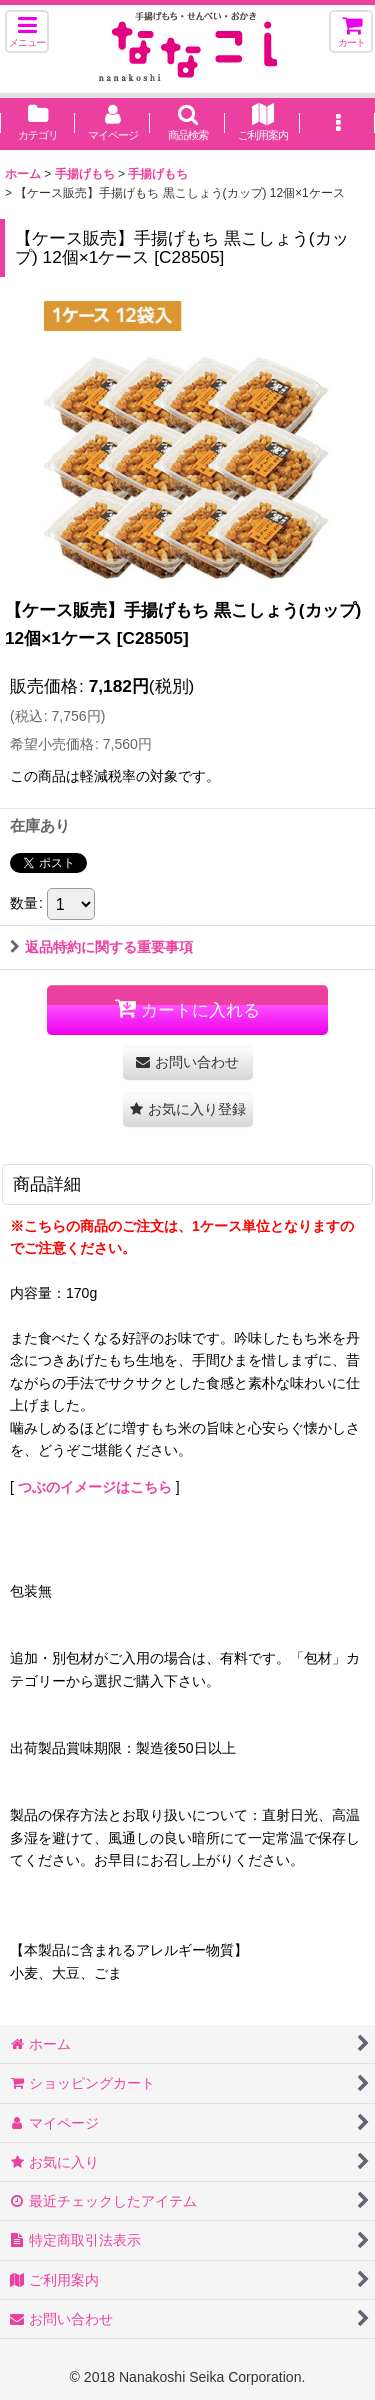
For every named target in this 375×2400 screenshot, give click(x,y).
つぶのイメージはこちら (95, 1487)
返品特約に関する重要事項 (101, 947)
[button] (27, 31)
